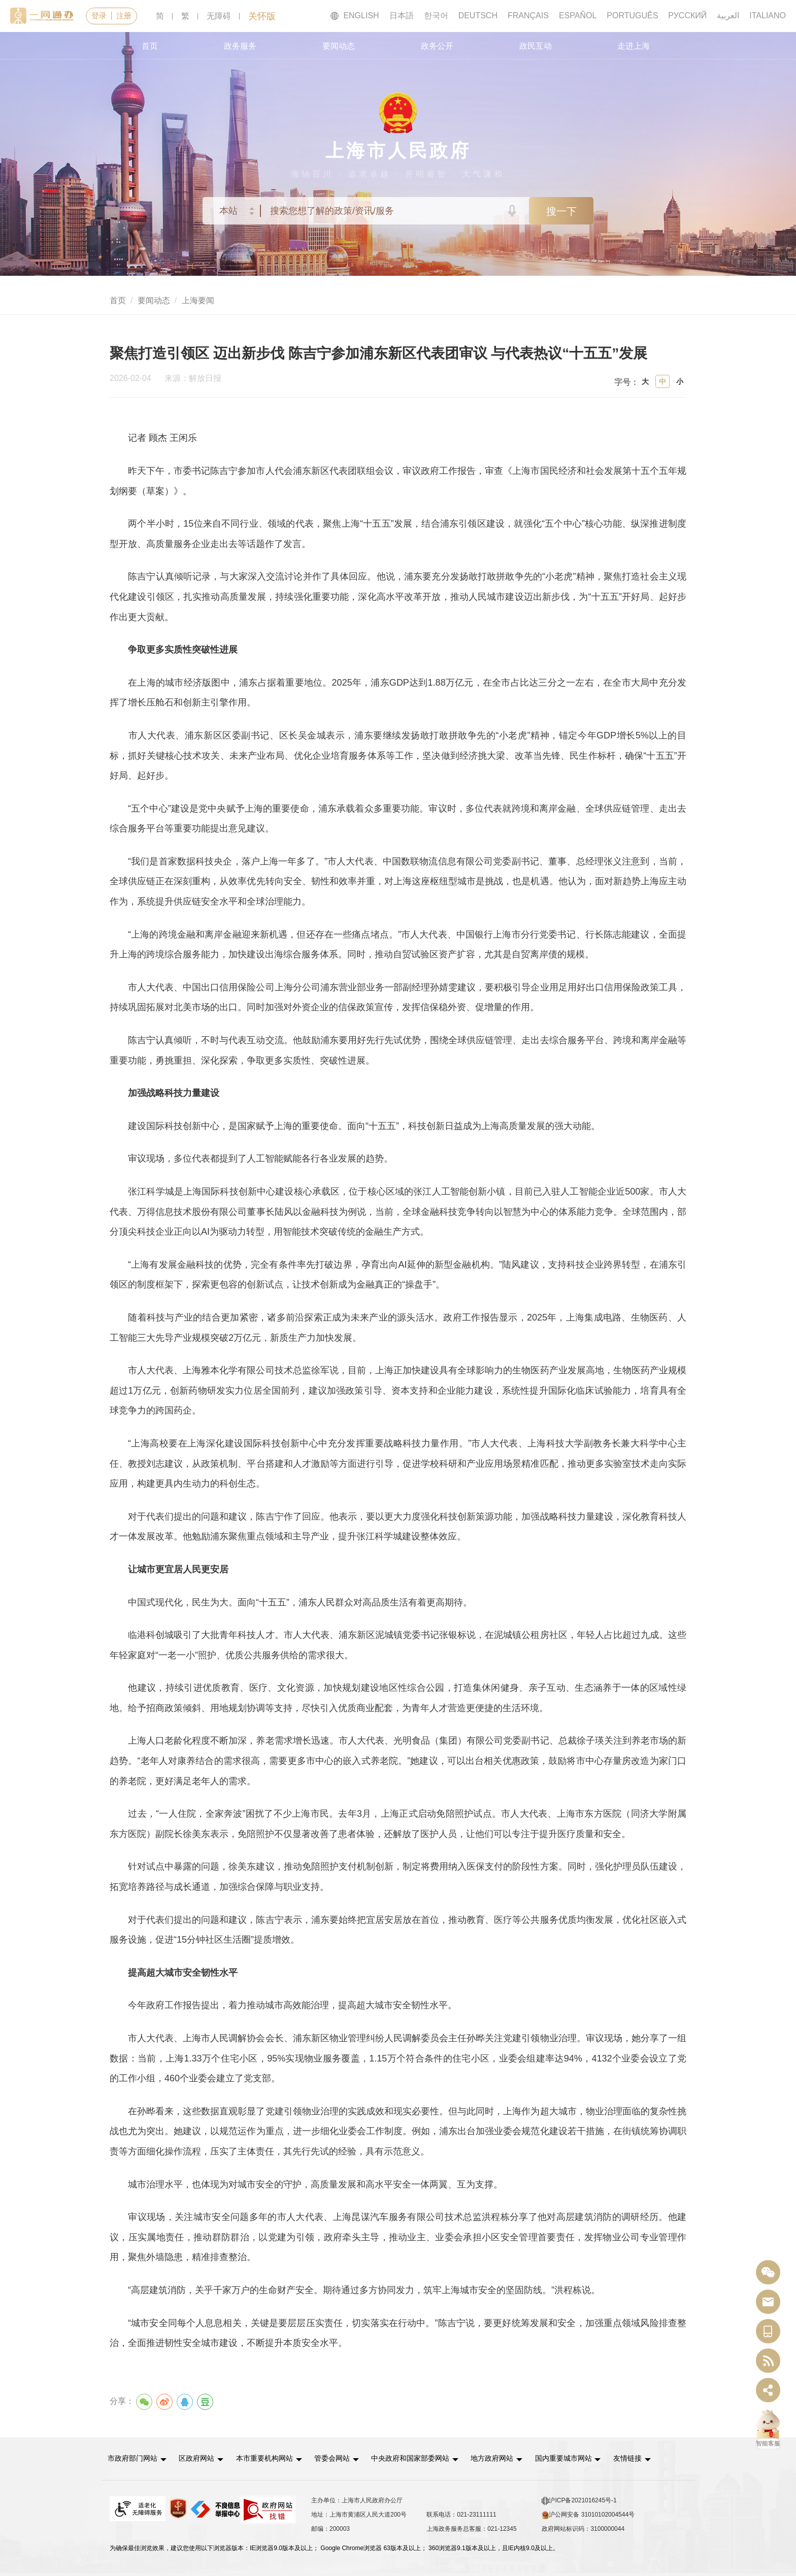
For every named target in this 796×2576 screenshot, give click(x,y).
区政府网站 (202, 2458)
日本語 (401, 15)
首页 (150, 46)
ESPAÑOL (577, 15)
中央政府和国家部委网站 (428, 2458)
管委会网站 (345, 2458)
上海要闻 (198, 301)
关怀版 (266, 16)
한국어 (436, 15)
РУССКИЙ (687, 15)
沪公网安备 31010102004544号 (588, 2514)
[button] (139, 2458)
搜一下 (561, 212)
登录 (100, 16)
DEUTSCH (478, 15)
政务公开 (437, 46)
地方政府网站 (513, 2458)
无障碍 (223, 16)
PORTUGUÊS (632, 15)
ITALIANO (767, 15)
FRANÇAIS (528, 15)
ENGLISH (354, 16)
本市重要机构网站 (274, 2458)
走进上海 (633, 46)
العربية (728, 15)
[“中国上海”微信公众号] (768, 2272)
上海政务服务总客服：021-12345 (471, 2527)
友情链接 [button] (661, 2458)
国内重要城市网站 (588, 2458)
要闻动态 (338, 46)
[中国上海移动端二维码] (768, 2331)
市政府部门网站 (134, 2458)
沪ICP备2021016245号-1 (579, 2500)
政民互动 (535, 46)
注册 (127, 16)
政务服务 (240, 46)
